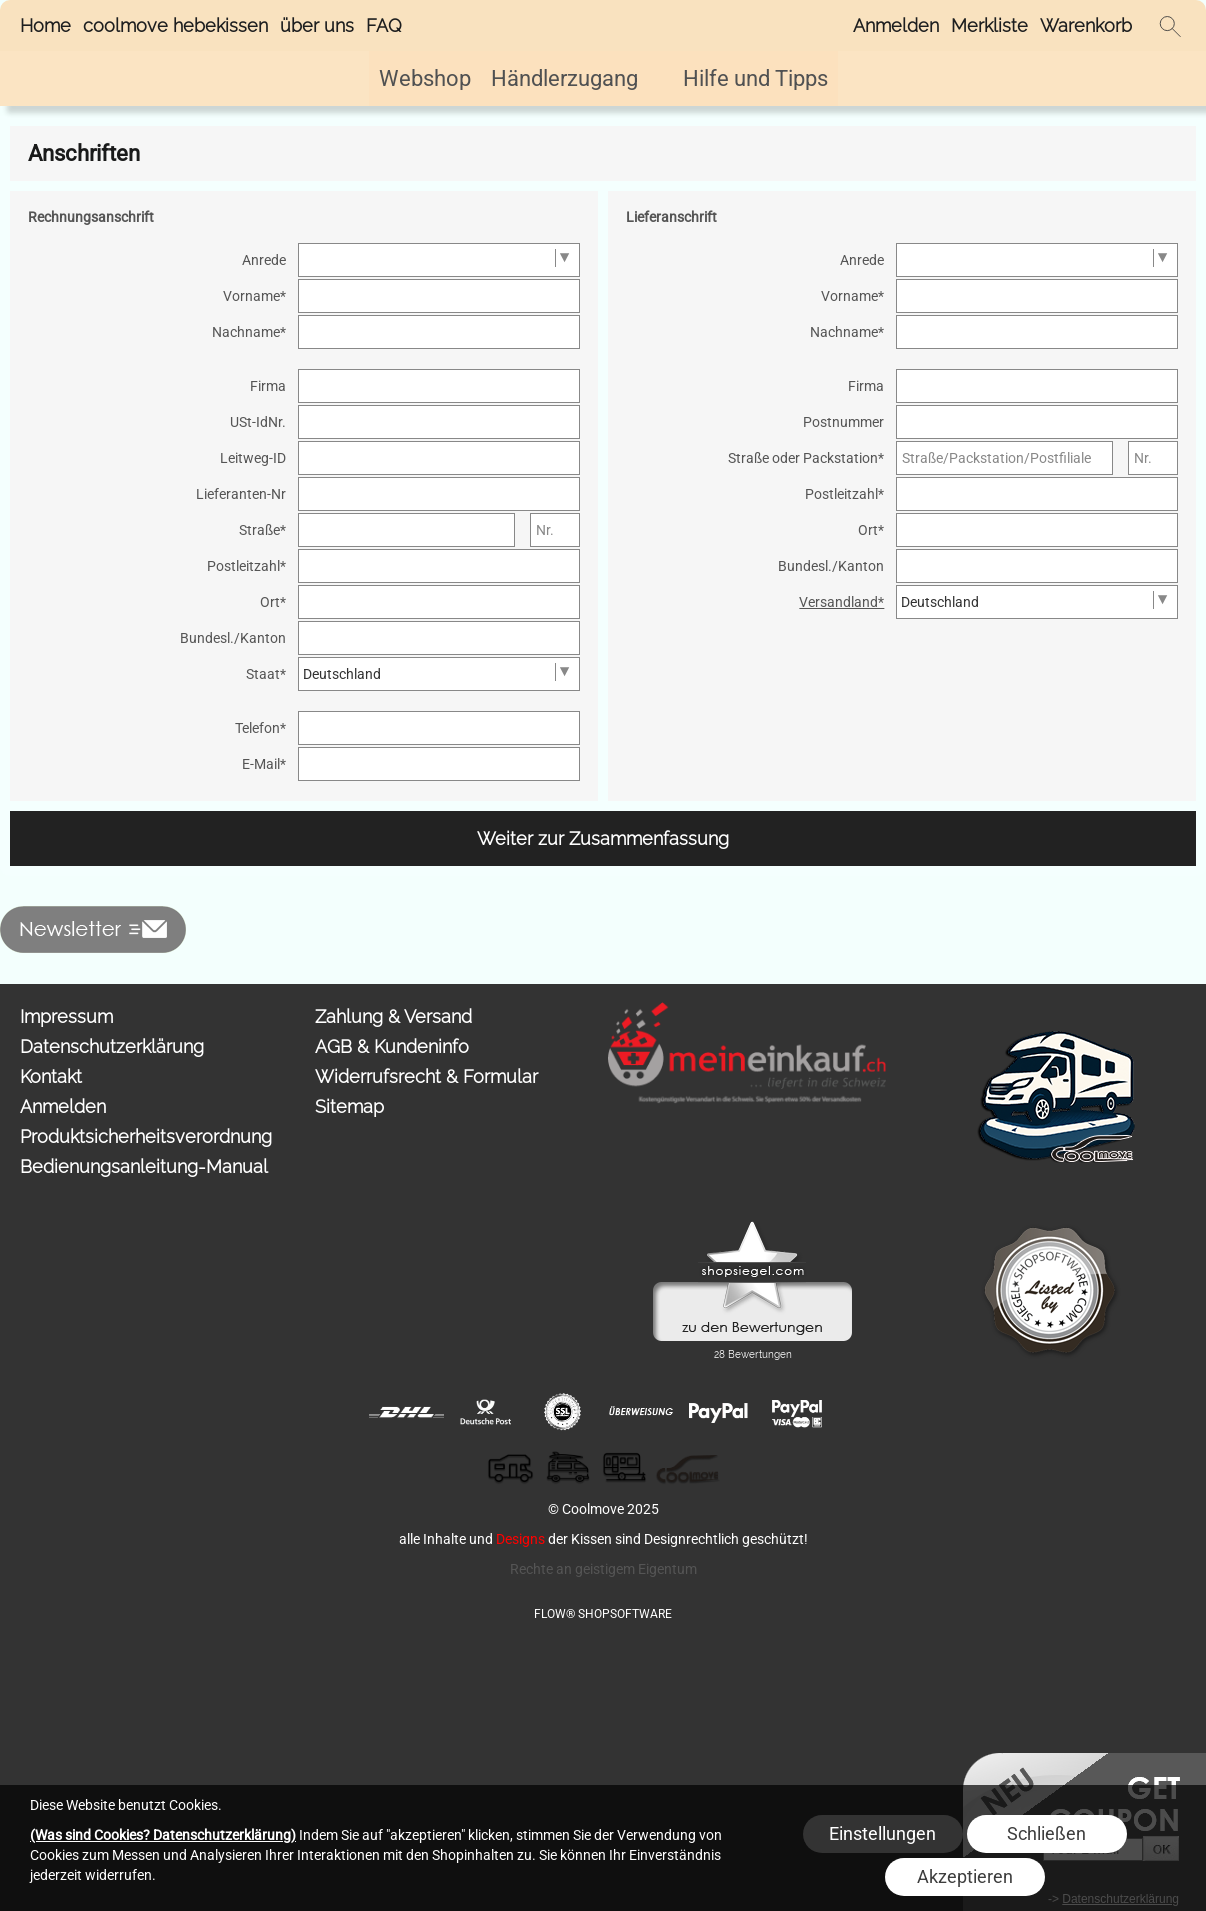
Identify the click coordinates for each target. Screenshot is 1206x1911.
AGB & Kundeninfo (392, 1046)
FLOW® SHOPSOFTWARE (603, 1614)
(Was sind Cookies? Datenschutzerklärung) (163, 1835)
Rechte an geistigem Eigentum (603, 1569)
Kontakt (51, 1076)
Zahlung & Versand (393, 1016)
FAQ (384, 25)
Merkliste (989, 25)
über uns (317, 25)
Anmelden (896, 25)
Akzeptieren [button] (965, 1876)
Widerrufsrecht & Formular (426, 1076)
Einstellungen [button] (882, 1833)
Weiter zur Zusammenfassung (603, 838)
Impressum (66, 1016)
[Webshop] (425, 78)
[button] (1170, 26)
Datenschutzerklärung (112, 1046)
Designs (520, 1539)
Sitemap (349, 1106)
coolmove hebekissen (175, 25)
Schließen (1046, 1833)
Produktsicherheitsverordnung (146, 1136)
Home (45, 25)
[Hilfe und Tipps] (755, 78)
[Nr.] (555, 530)
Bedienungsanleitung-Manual (144, 1166)
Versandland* (841, 602)
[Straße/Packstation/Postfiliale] (1004, 458)
